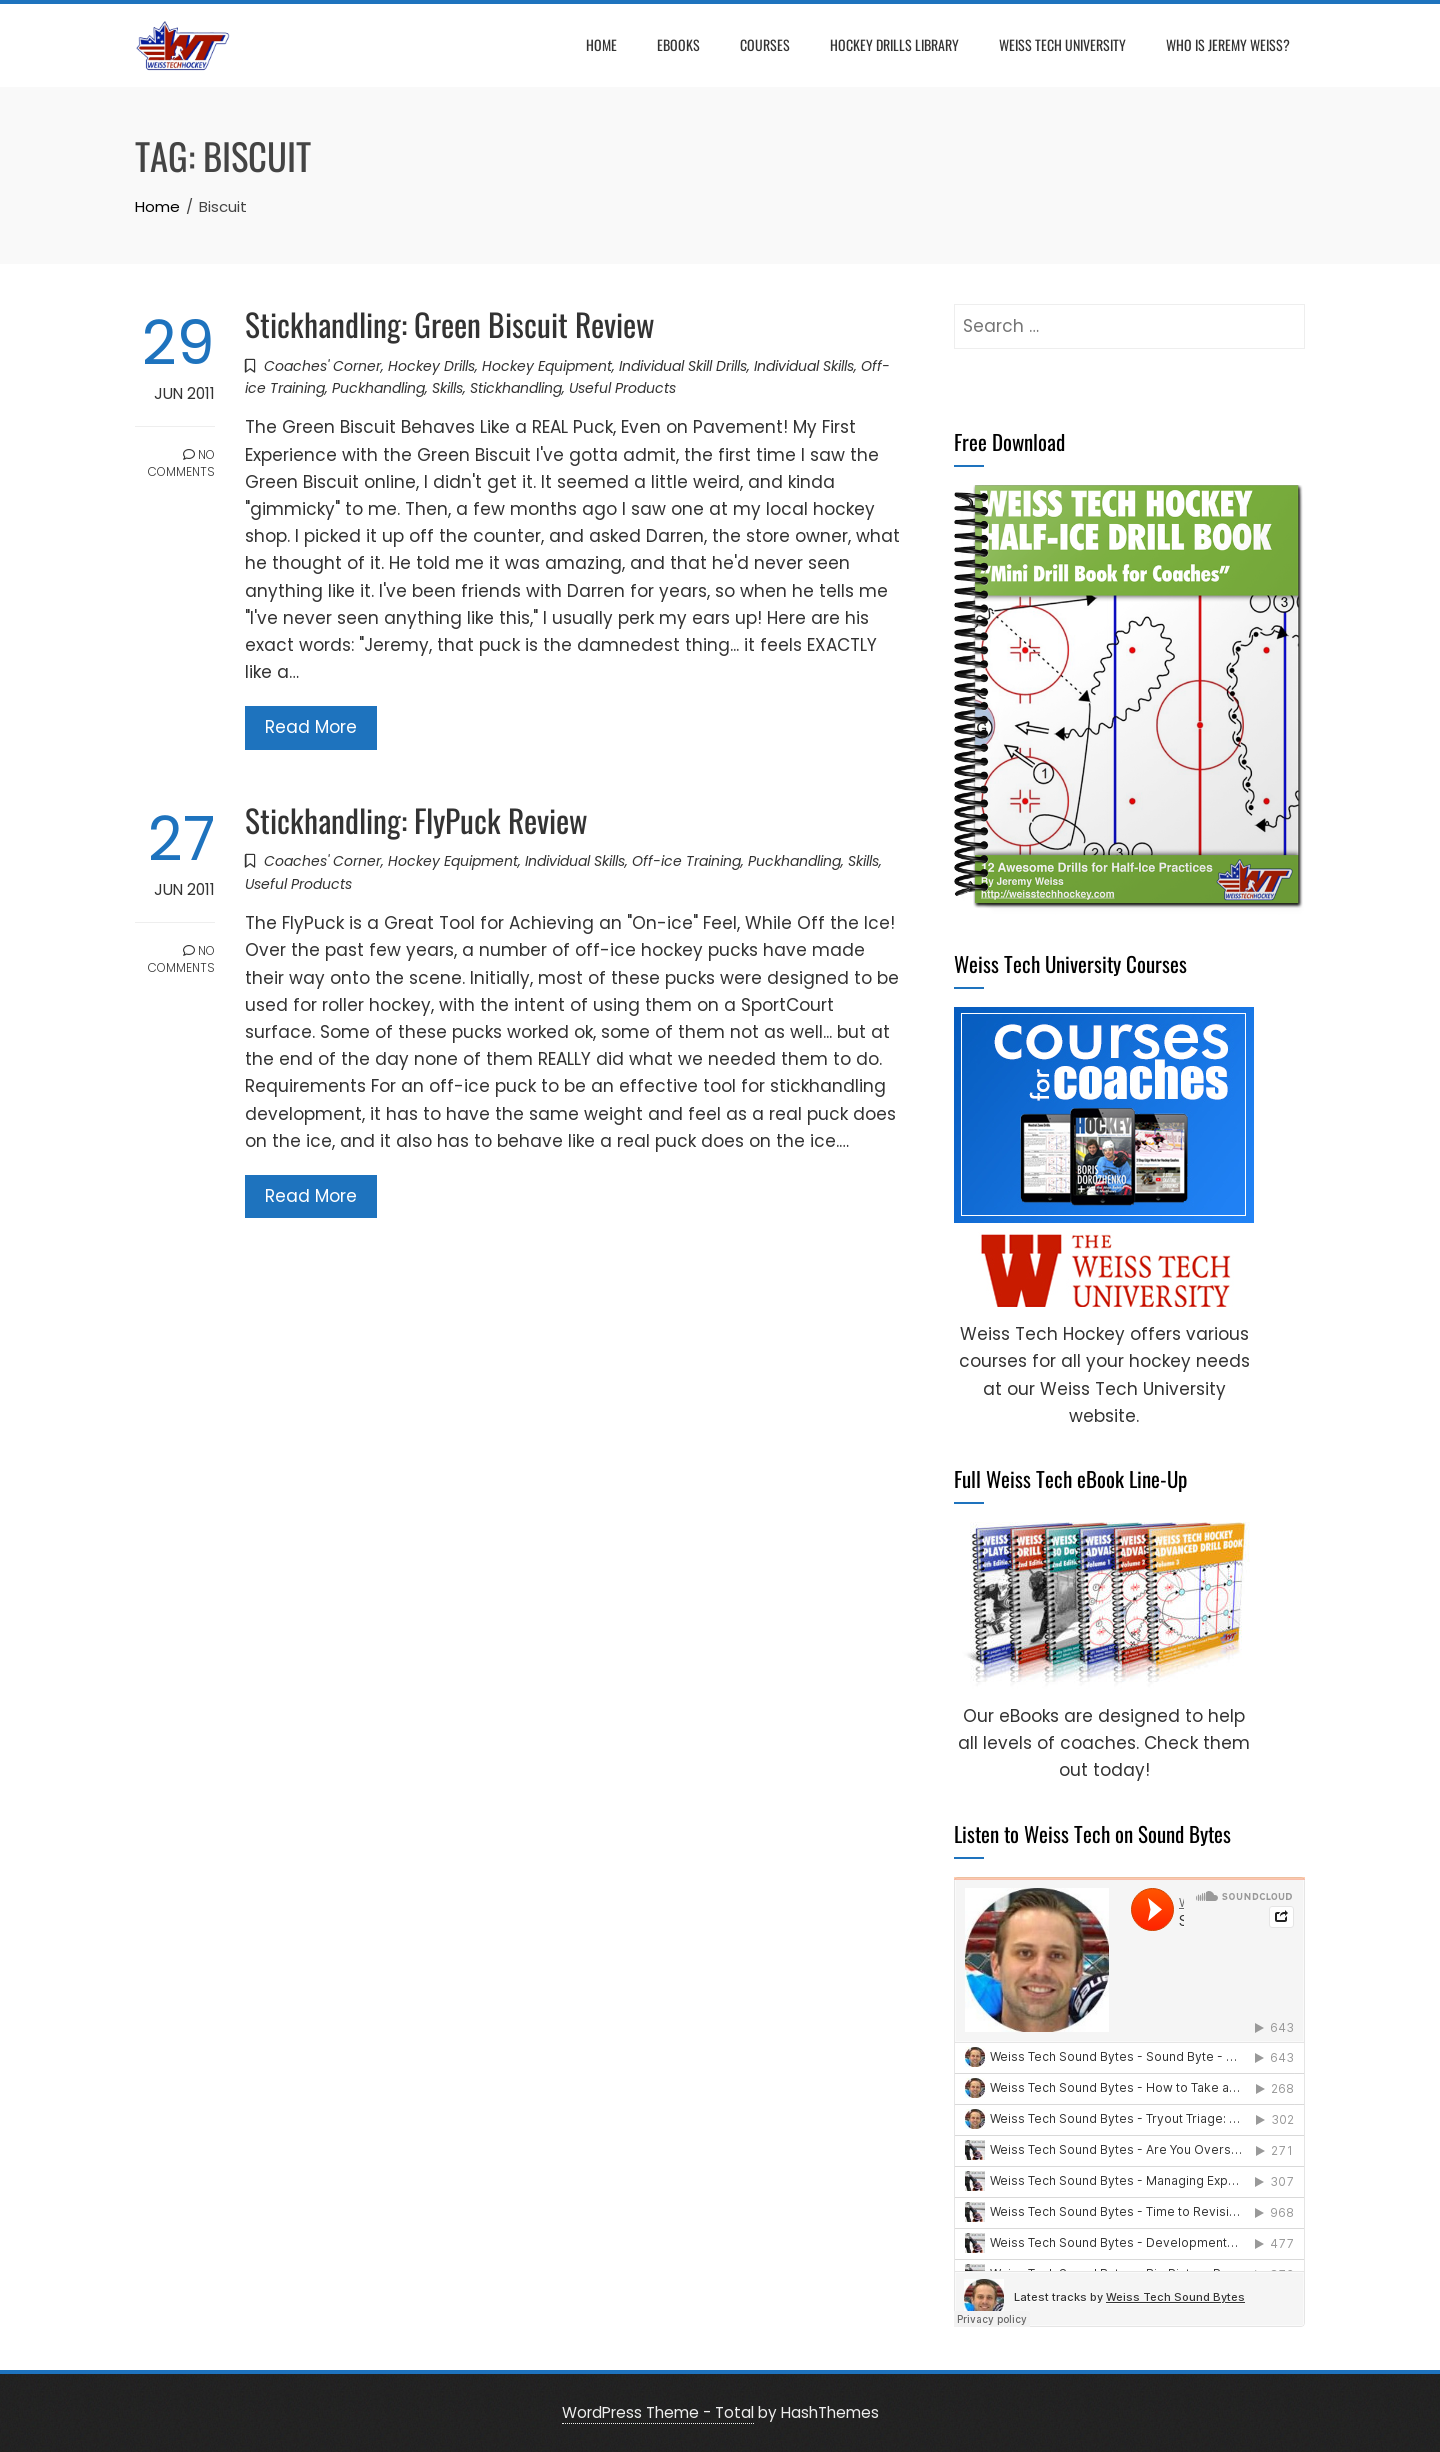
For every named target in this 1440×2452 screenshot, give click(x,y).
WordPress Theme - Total (658, 2412)
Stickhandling (516, 388)
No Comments (181, 463)
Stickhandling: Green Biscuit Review (450, 323)
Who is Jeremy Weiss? (1228, 44)
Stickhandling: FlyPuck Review (416, 819)
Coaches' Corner (322, 366)
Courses (765, 44)
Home (601, 44)
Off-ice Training (686, 861)
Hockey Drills (431, 366)
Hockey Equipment (547, 366)
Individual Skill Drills (683, 366)
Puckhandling (378, 388)
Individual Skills (804, 366)
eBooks (678, 44)
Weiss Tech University (1062, 44)
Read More (311, 727)
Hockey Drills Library (894, 44)
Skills (447, 388)
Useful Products (622, 388)
